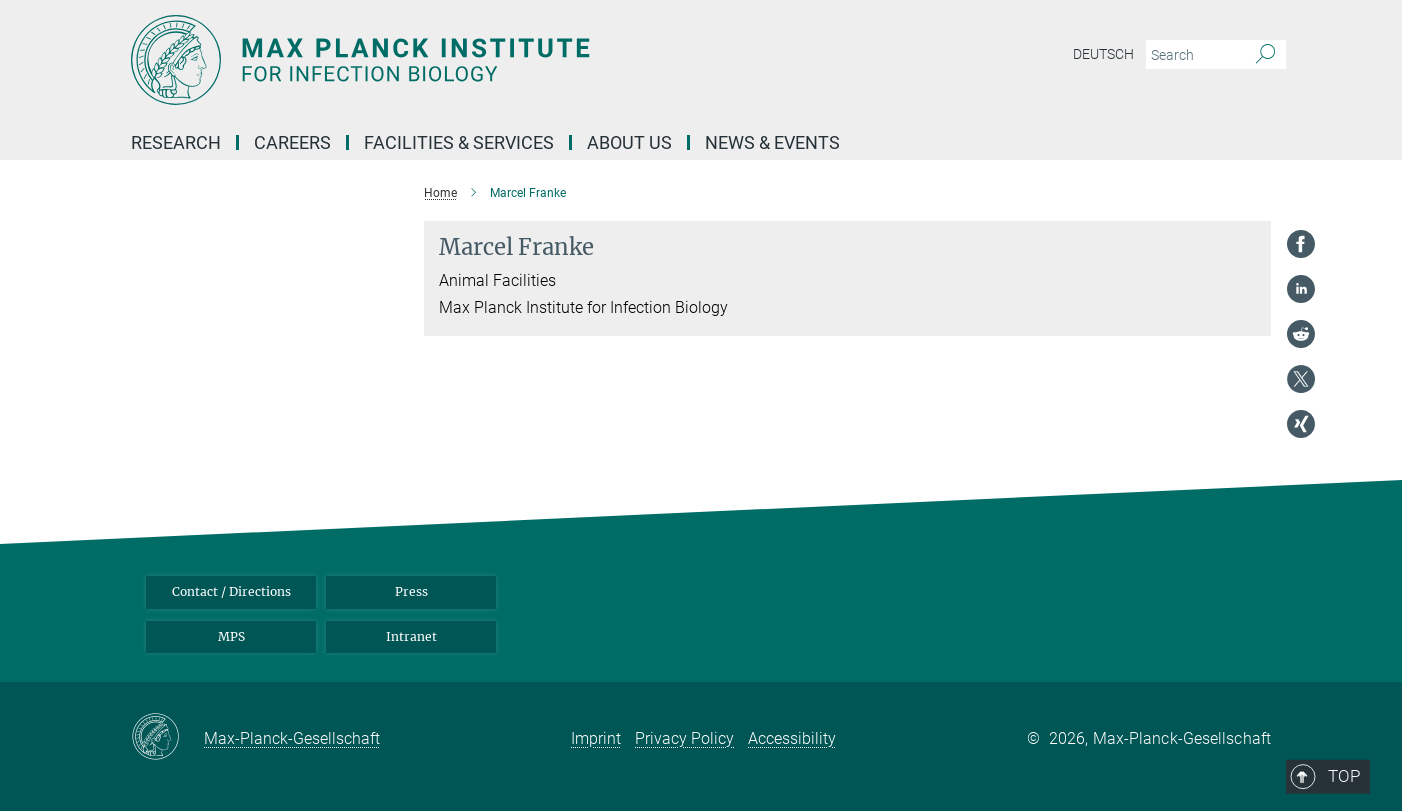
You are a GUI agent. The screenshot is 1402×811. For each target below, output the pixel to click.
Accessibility (792, 738)
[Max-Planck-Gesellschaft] (167, 738)
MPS (231, 636)
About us (629, 142)
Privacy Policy (684, 738)
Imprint (596, 738)
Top (1243, 504)
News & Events (772, 142)
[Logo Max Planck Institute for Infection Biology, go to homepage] (506, 60)
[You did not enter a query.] (1193, 55)
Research (176, 142)
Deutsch (1103, 54)
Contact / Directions (231, 591)
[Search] (1265, 55)
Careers (292, 142)
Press (411, 591)
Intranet (411, 636)
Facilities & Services (459, 142)
